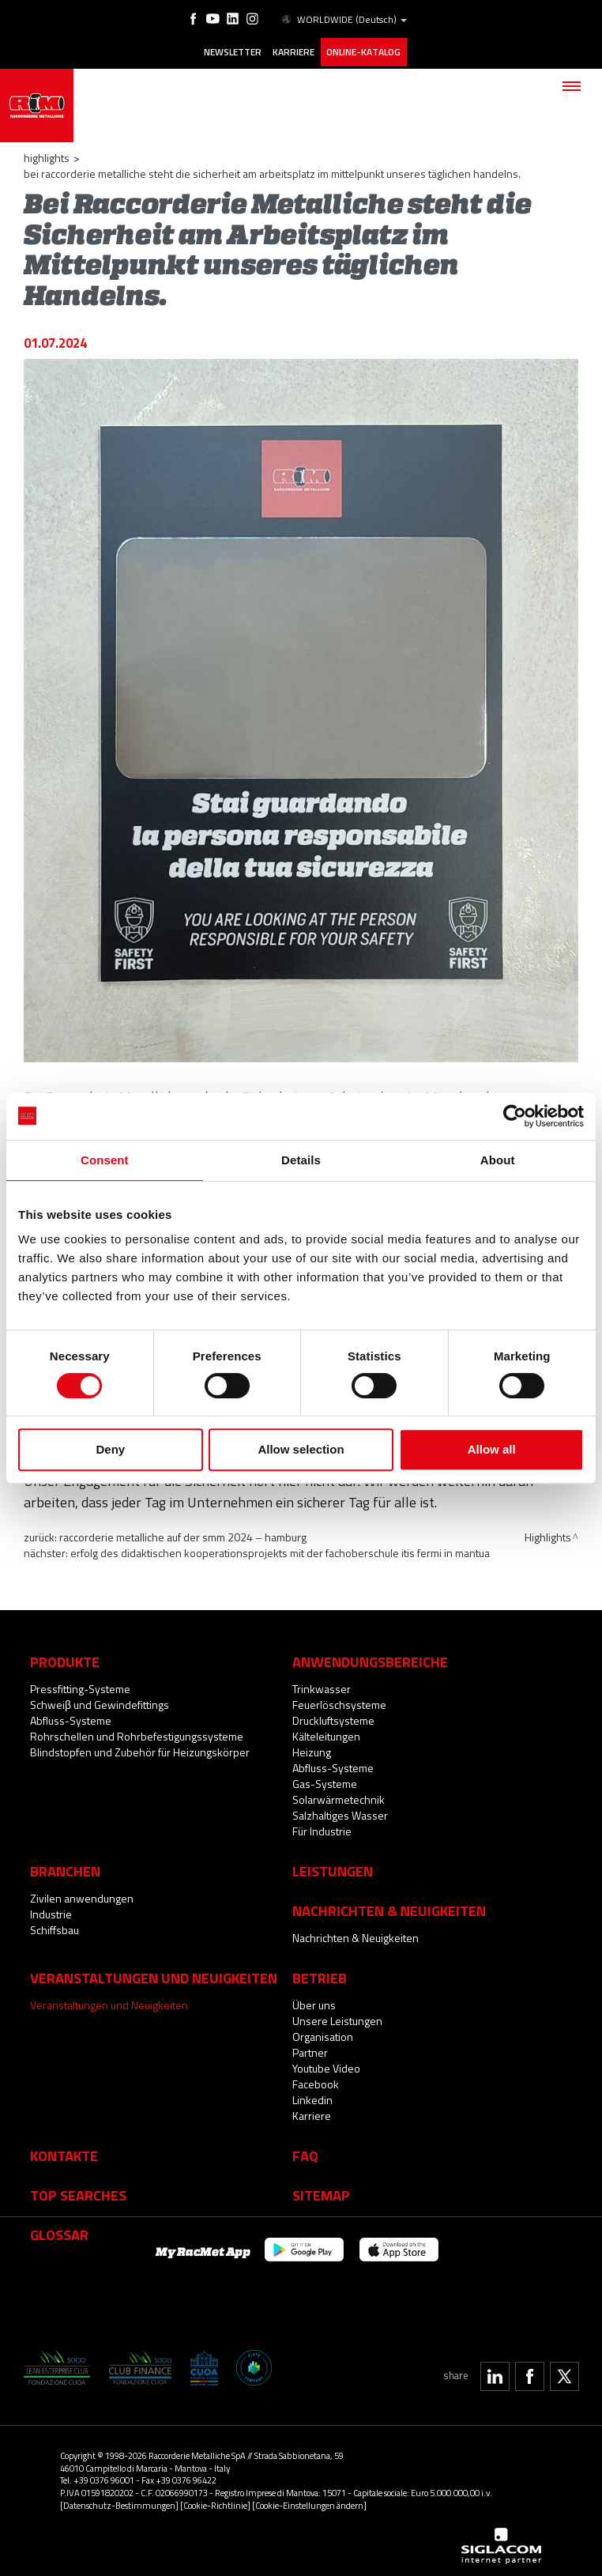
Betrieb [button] (319, 1972)
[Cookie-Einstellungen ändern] (309, 2499)
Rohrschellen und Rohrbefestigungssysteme (136, 1730)
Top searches (78, 2189)
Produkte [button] (65, 1656)
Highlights (47, 153)
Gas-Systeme (324, 1778)
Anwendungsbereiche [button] (370, 1656)
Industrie (51, 1908)
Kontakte (64, 2150)
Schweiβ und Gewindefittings (99, 1699)
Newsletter (228, 50)
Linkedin (312, 2094)
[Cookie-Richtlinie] (215, 2499)
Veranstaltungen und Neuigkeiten (109, 1999)
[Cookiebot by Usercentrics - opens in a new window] (515, 1116)
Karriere (292, 50)
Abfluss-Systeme (70, 1715)
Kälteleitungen (326, 1730)
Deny (110, 1449)
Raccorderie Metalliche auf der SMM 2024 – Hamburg (183, 1532)
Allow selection (301, 1449)
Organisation (322, 2031)
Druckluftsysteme (333, 1715)
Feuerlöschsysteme (339, 1699)
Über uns (314, 1999)
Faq (305, 2150)
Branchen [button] (65, 1865)
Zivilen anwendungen (82, 1892)
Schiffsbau (54, 1924)
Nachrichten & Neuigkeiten (355, 1932)
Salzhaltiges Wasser (340, 1809)
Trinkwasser (321, 1683)
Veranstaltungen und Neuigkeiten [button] (153, 1972)
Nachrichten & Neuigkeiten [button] (389, 1905)
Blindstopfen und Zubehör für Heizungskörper (140, 1746)
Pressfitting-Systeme (80, 1683)
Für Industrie (322, 1825)
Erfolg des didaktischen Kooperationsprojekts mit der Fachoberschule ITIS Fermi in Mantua (280, 1548)
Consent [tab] (105, 1160)
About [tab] (497, 1160)
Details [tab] (301, 1160)
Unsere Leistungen (337, 2015)
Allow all (492, 1449)
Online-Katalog (364, 50)
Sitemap (321, 2189)
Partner (310, 2047)
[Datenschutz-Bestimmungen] (119, 2499)
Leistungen (332, 1865)
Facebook (315, 2078)
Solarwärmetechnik (338, 1794)
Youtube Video (326, 2062)
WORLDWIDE (341, 19)
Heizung (311, 1746)
